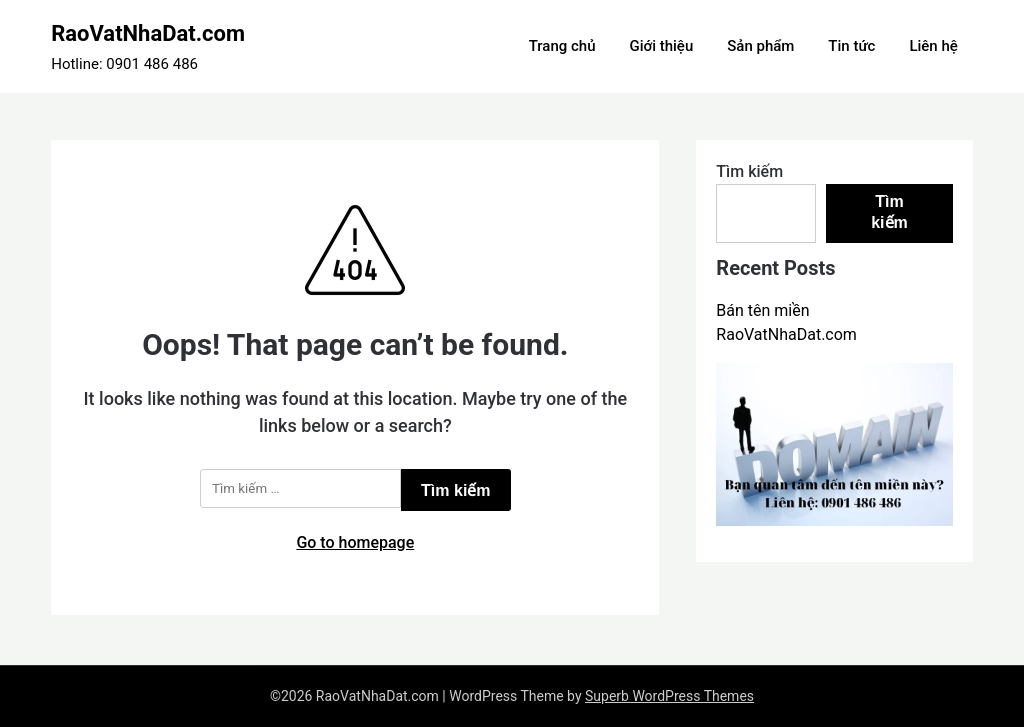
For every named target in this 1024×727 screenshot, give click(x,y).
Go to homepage (355, 542)
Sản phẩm (760, 46)
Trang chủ (562, 46)
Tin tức (851, 46)
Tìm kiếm (749, 171)
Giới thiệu (661, 46)
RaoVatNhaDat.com (148, 33)
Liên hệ (933, 46)
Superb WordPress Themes (669, 696)
